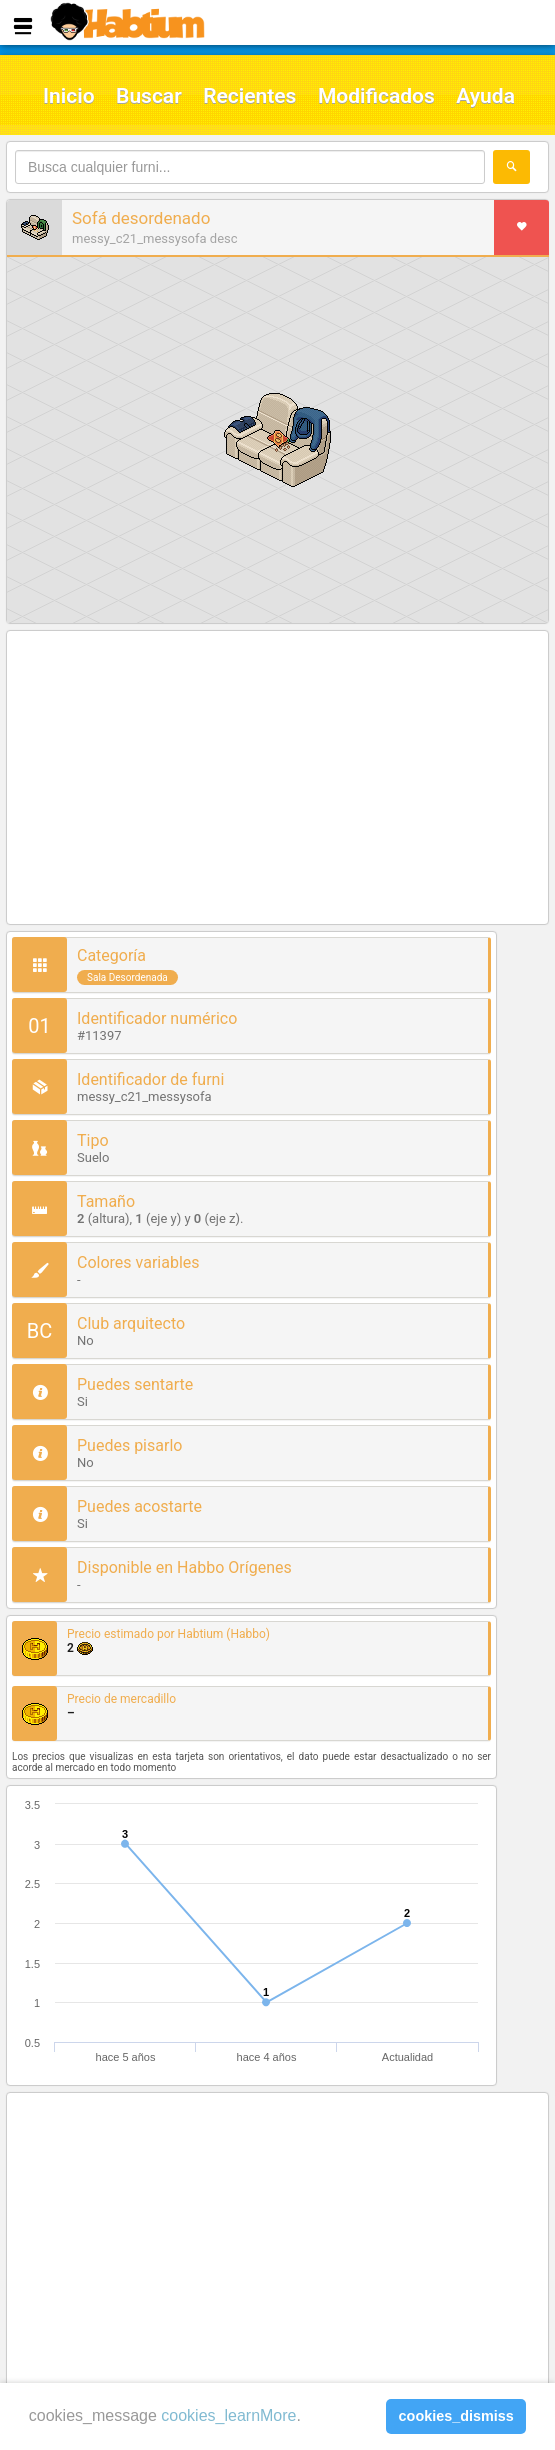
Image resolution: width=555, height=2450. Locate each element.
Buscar (149, 96)
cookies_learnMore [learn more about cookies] (228, 2415)
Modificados (376, 96)
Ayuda (485, 96)
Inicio (69, 96)
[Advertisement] (277, 779)
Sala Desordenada (127, 977)
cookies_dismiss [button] (456, 2416)
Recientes (249, 96)
